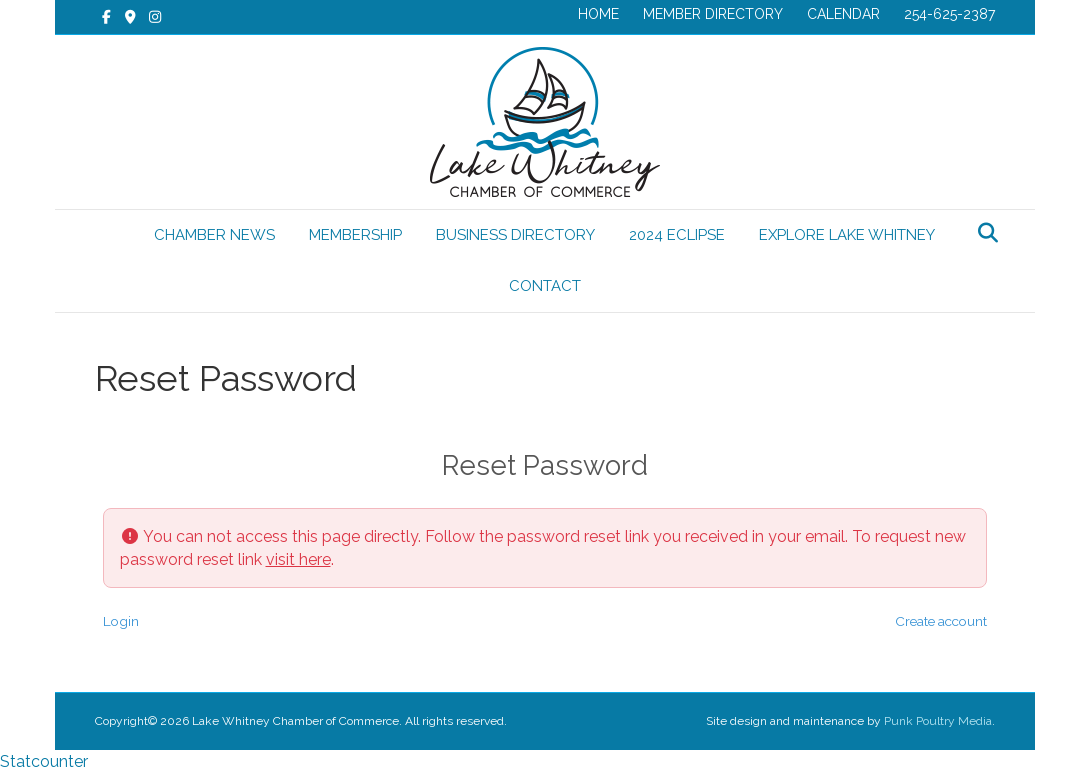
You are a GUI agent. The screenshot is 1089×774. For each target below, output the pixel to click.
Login (121, 621)
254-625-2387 (949, 14)
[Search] (982, 233)
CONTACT (545, 286)
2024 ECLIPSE (677, 235)
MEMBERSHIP (355, 235)
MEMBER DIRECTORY (713, 14)
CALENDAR (843, 14)
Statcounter (44, 761)
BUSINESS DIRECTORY (515, 235)
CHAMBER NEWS (214, 235)
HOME (598, 14)
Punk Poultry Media (938, 721)
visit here (298, 559)
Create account (941, 621)
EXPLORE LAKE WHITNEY (847, 235)
